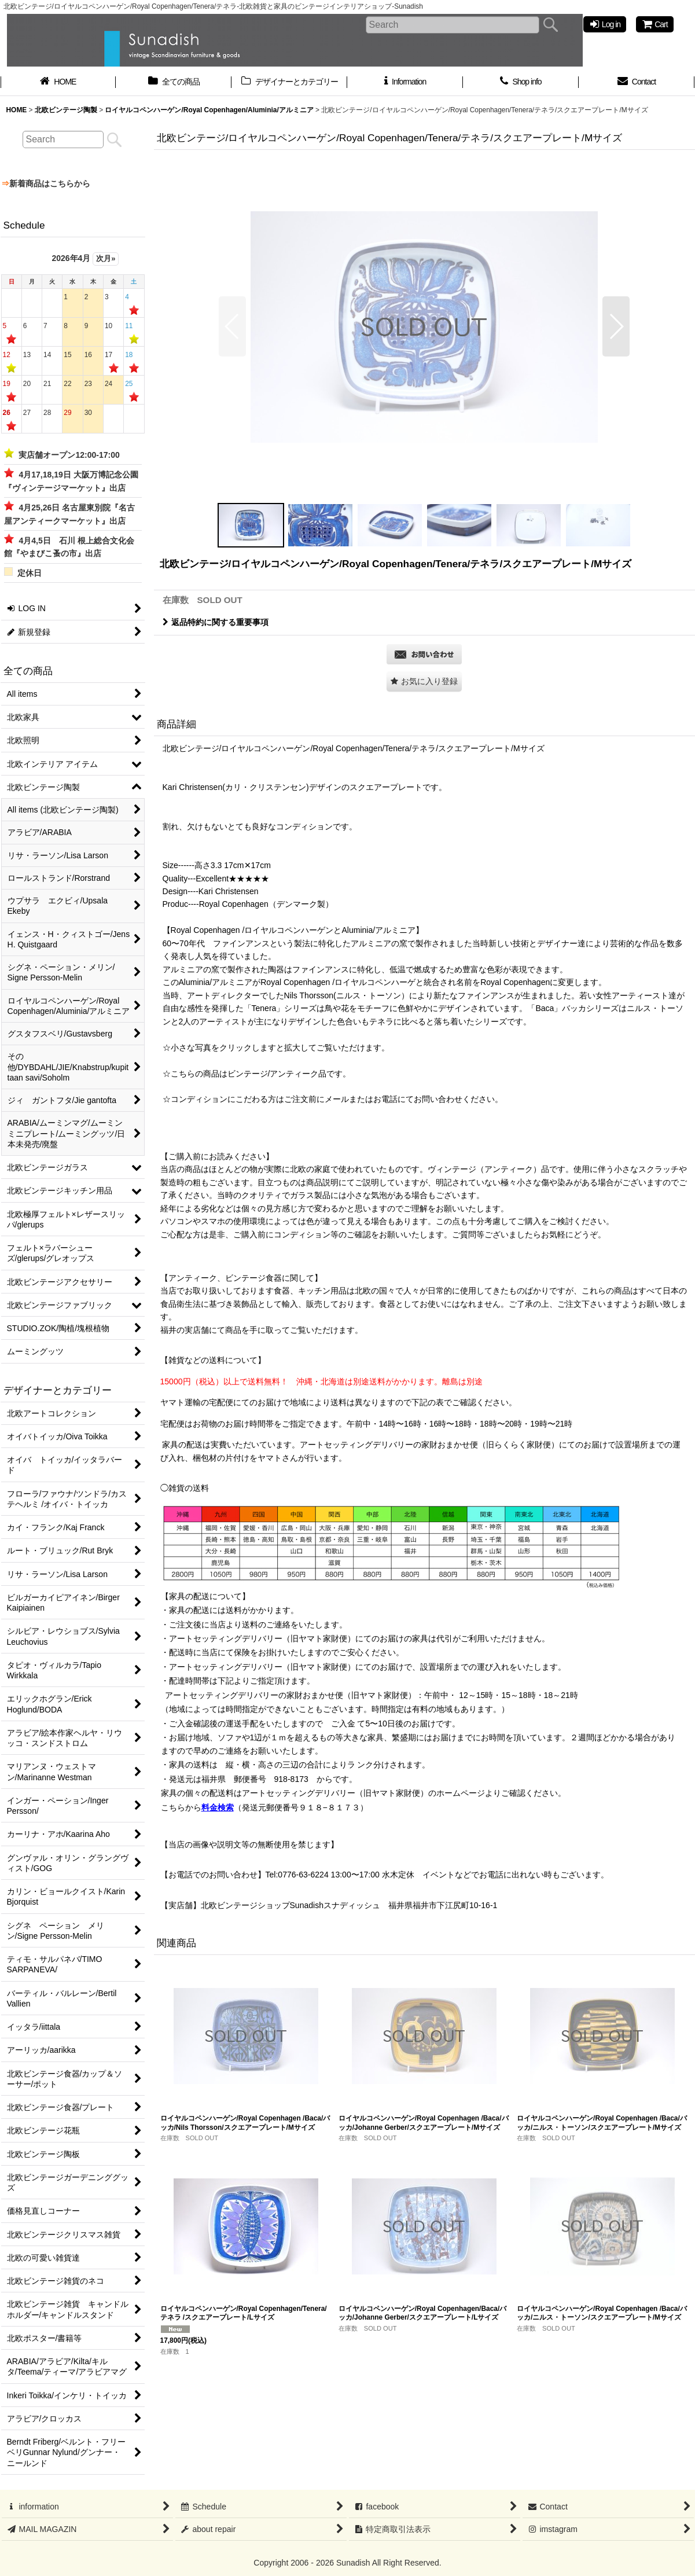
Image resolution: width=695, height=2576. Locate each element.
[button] (232, 326)
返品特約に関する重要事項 (216, 622)
